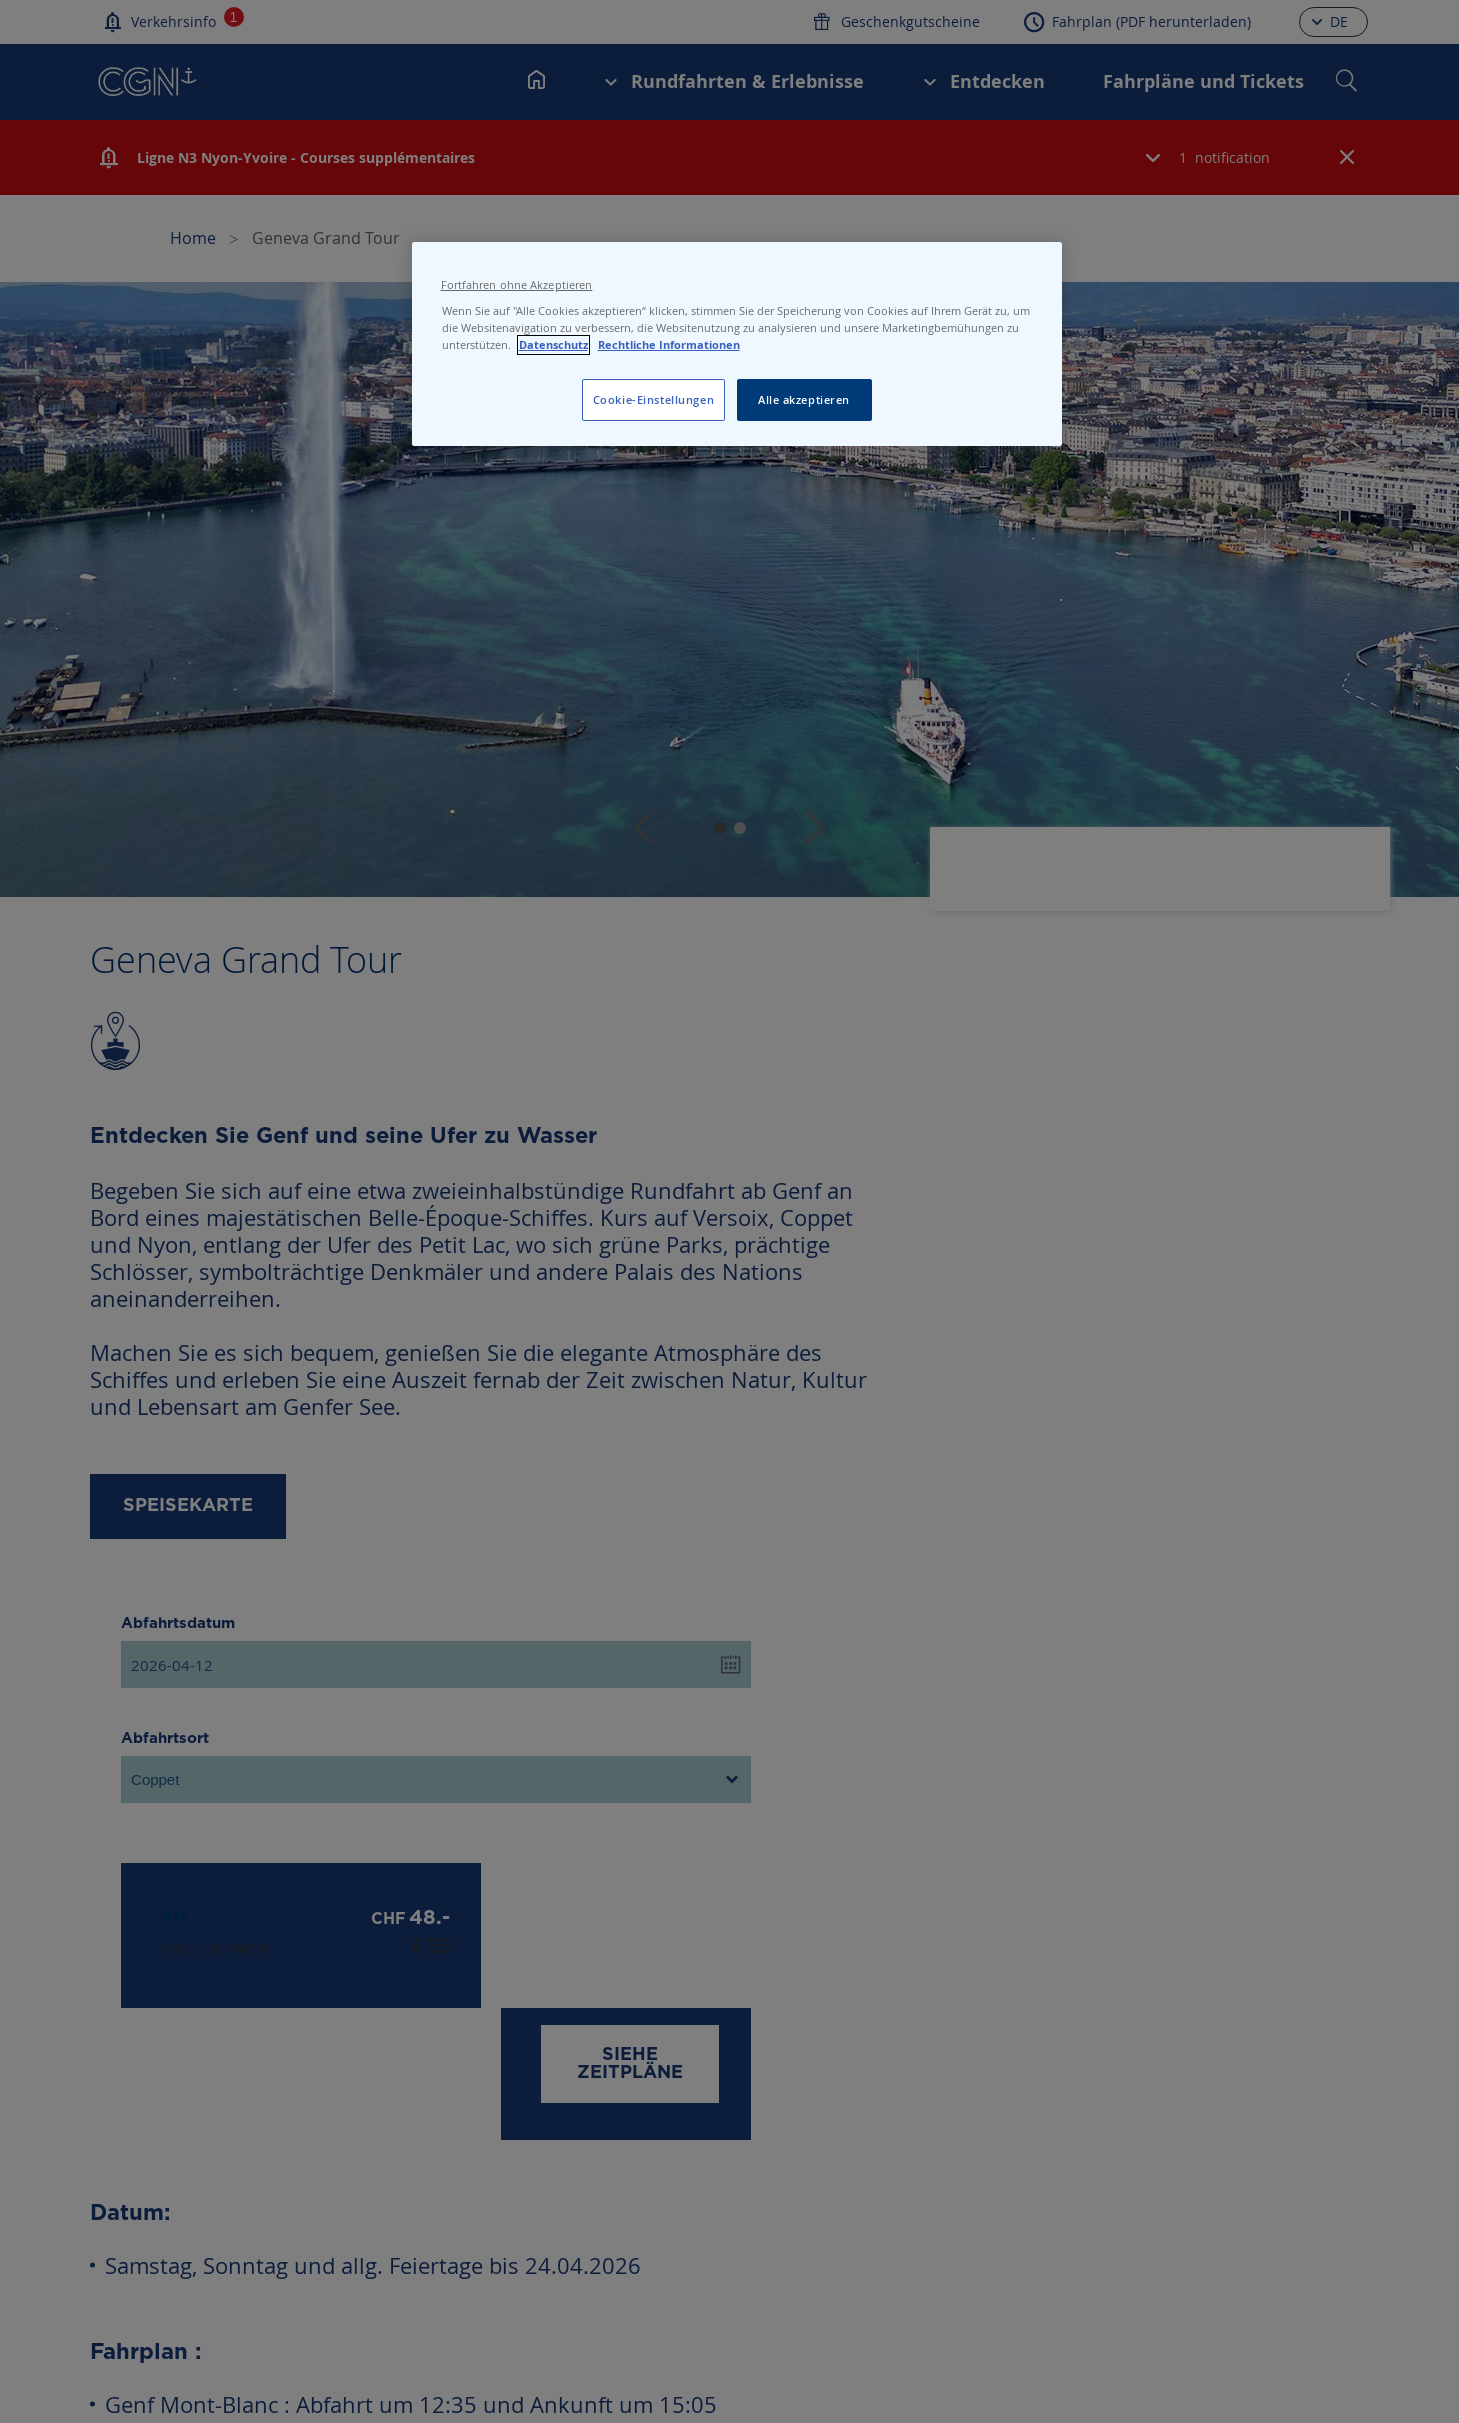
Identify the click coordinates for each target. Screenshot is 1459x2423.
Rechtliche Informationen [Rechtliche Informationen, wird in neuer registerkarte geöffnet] (669, 345)
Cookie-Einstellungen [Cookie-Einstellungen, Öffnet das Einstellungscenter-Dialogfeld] (653, 399)
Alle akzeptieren (804, 399)
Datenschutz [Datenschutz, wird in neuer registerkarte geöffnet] (553, 345)
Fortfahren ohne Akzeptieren (517, 285)
